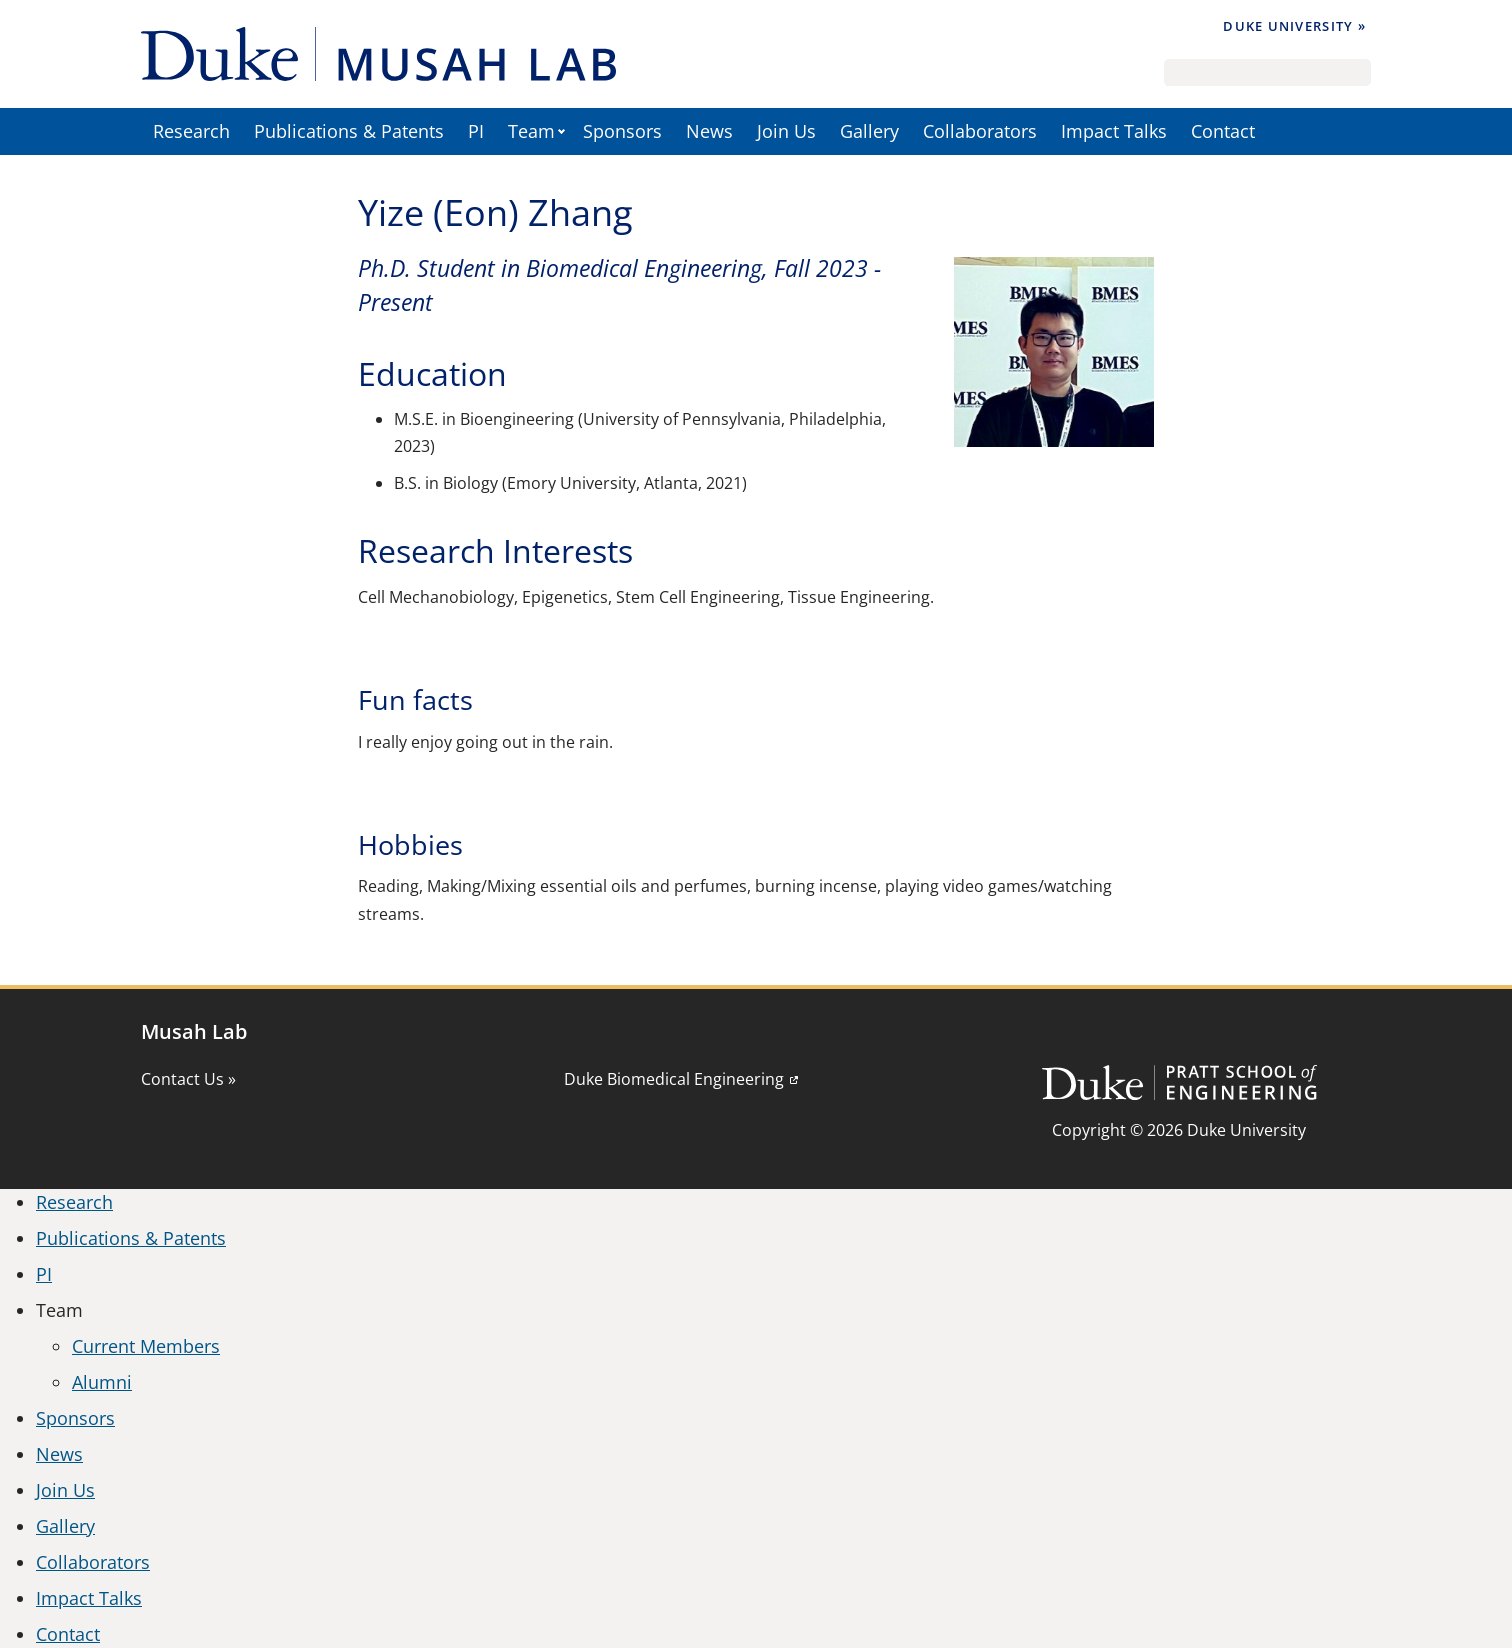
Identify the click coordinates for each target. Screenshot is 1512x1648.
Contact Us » (188, 1079)
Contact (1223, 131)
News (709, 131)
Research (191, 131)
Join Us (786, 131)
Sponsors (622, 131)
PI (476, 131)
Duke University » (1294, 26)
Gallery (869, 131)
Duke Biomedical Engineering (674, 1079)
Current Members (146, 1346)
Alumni (102, 1382)
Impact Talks (1114, 131)
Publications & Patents (349, 131)
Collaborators (980, 131)
